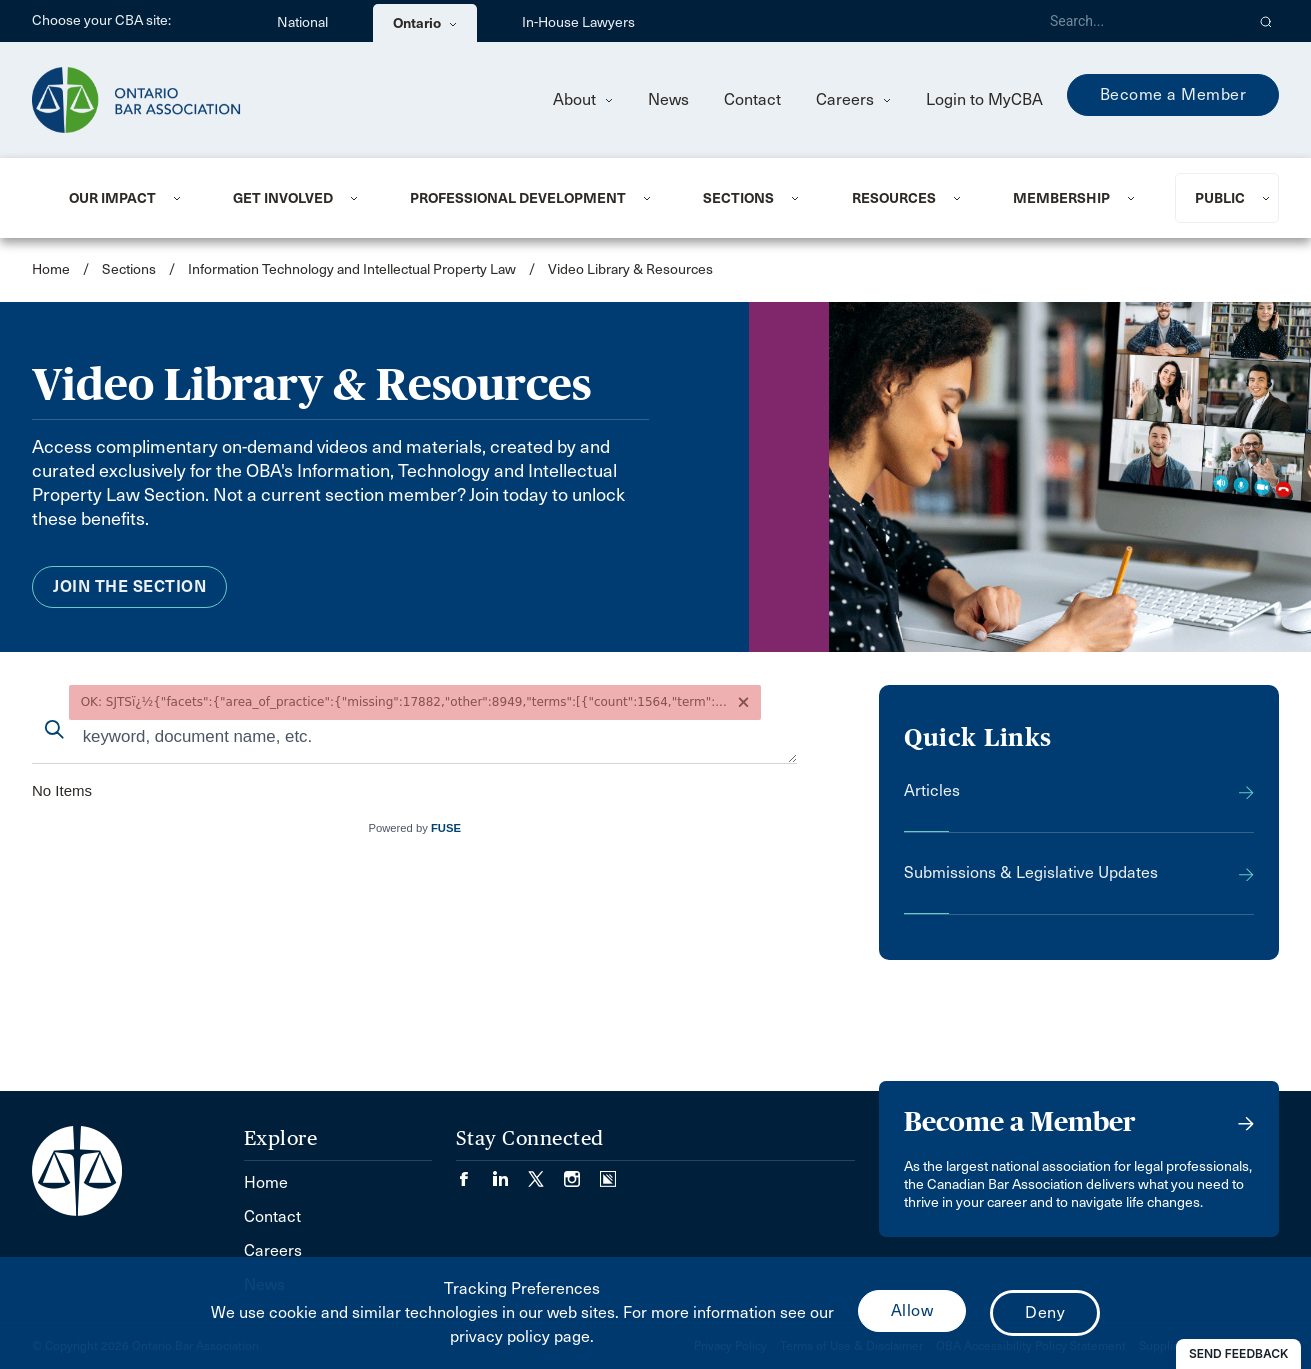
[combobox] (414, 738)
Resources (894, 198)
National (302, 22)
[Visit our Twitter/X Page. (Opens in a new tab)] (546, 1172)
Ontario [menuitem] (425, 23)
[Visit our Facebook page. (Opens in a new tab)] (474, 1172)
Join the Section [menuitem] (129, 586)
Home (51, 269)
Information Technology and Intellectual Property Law (352, 269)
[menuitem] (126, 198)
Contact (752, 99)
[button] (1266, 21)
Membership (1061, 198)
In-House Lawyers (578, 22)
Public (1220, 198)
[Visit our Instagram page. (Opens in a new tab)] (582, 1172)
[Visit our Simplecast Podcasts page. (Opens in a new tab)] (608, 1172)
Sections (738, 198)
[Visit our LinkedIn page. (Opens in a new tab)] (510, 1172)
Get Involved (283, 198)
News (668, 99)
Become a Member (1173, 94)
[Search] (1139, 21)
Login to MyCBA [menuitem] (984, 99)
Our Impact (112, 198)
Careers (853, 99)
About (583, 99)
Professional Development (518, 198)
